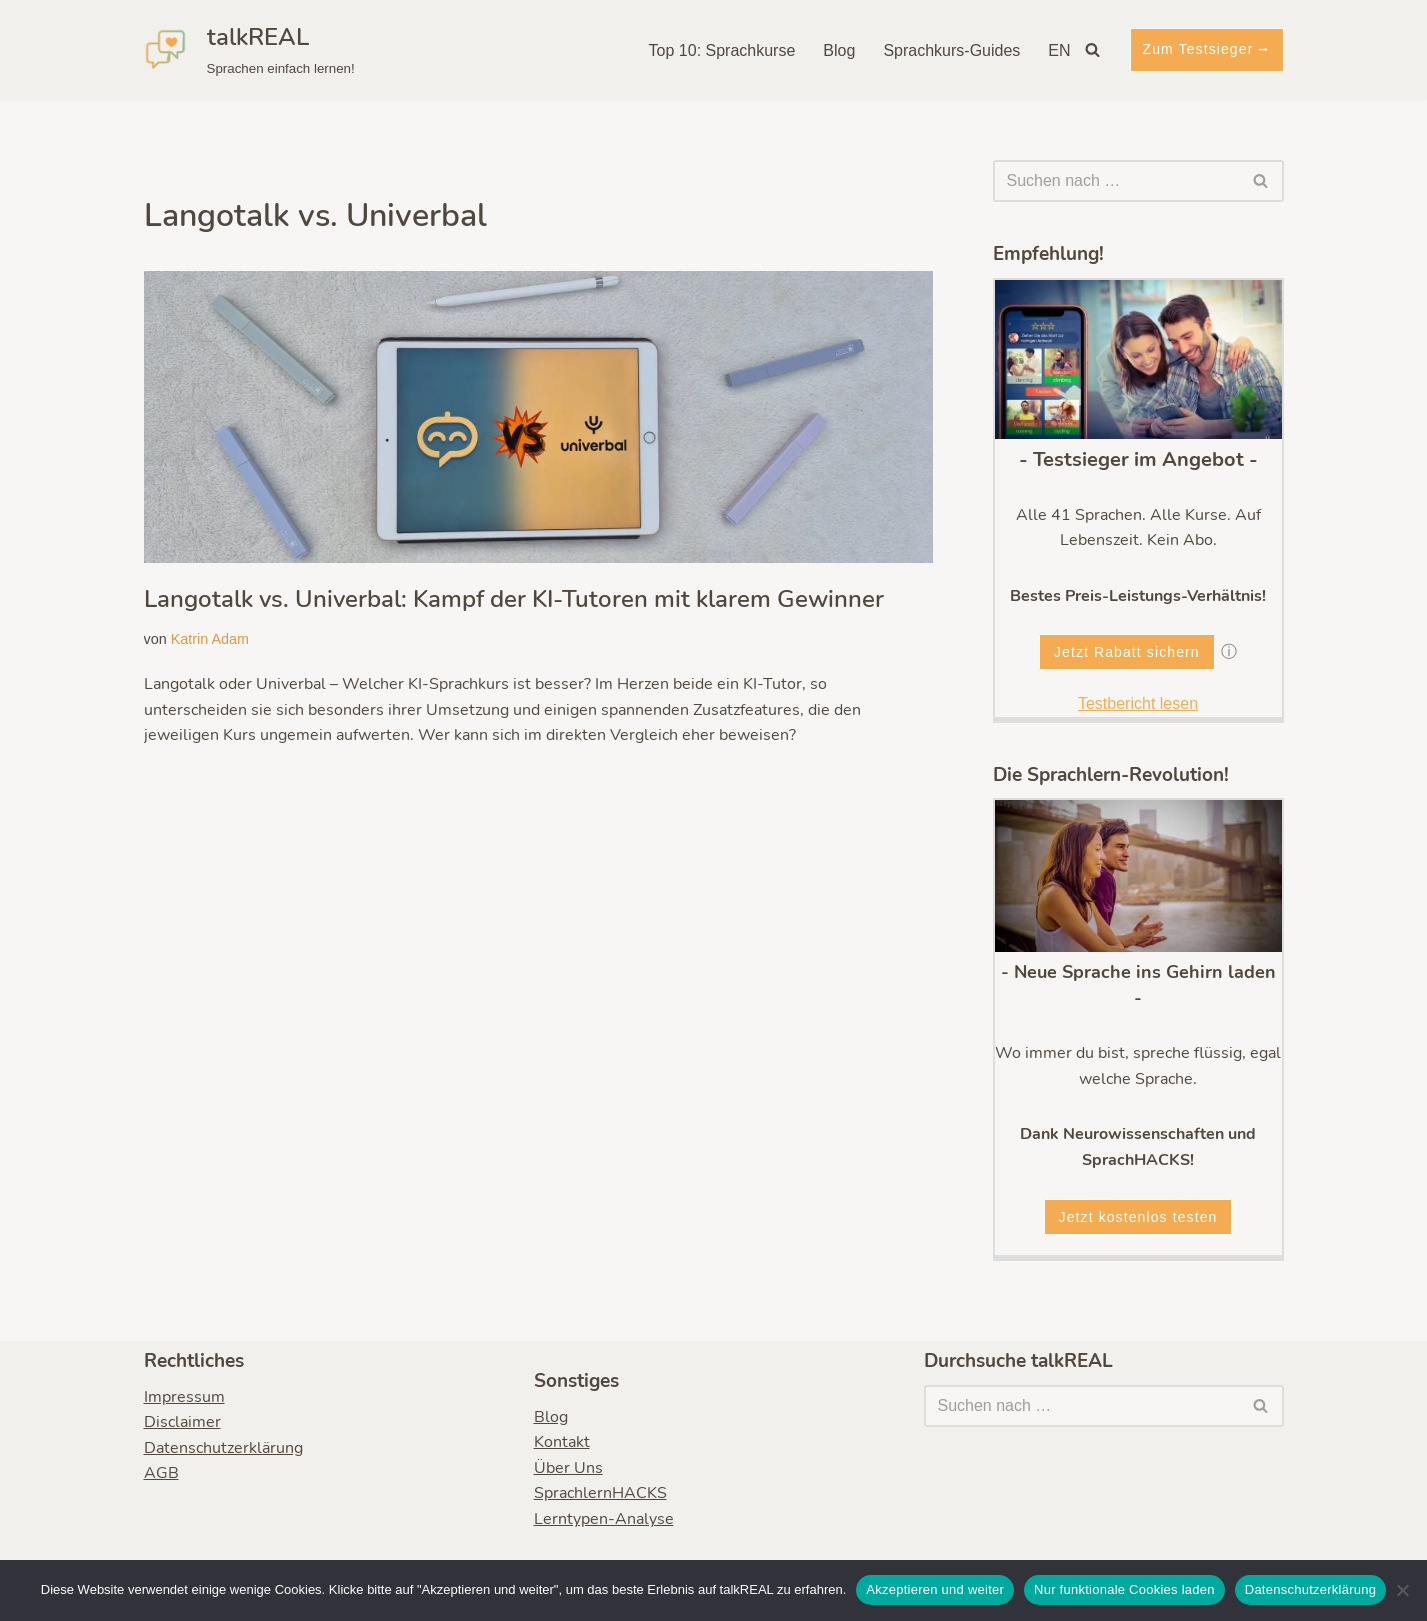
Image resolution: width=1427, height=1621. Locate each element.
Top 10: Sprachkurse (722, 50)
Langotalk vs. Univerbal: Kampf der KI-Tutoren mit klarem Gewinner (514, 599)
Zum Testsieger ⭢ (1207, 49)
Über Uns (568, 1468)
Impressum (184, 1397)
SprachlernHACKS (600, 1494)
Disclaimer (182, 1423)
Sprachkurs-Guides (951, 50)
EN (1059, 50)
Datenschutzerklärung (223, 1448)
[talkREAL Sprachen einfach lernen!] (249, 50)
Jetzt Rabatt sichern (1127, 652)
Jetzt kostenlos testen (1138, 1217)
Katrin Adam (210, 639)
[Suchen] (1092, 49)
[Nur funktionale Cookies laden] (1402, 1590)
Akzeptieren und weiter (935, 1589)
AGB (161, 1474)
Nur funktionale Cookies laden (1124, 1589)
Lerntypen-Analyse (604, 1519)
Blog (839, 50)
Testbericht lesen (1138, 703)
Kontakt (562, 1443)
